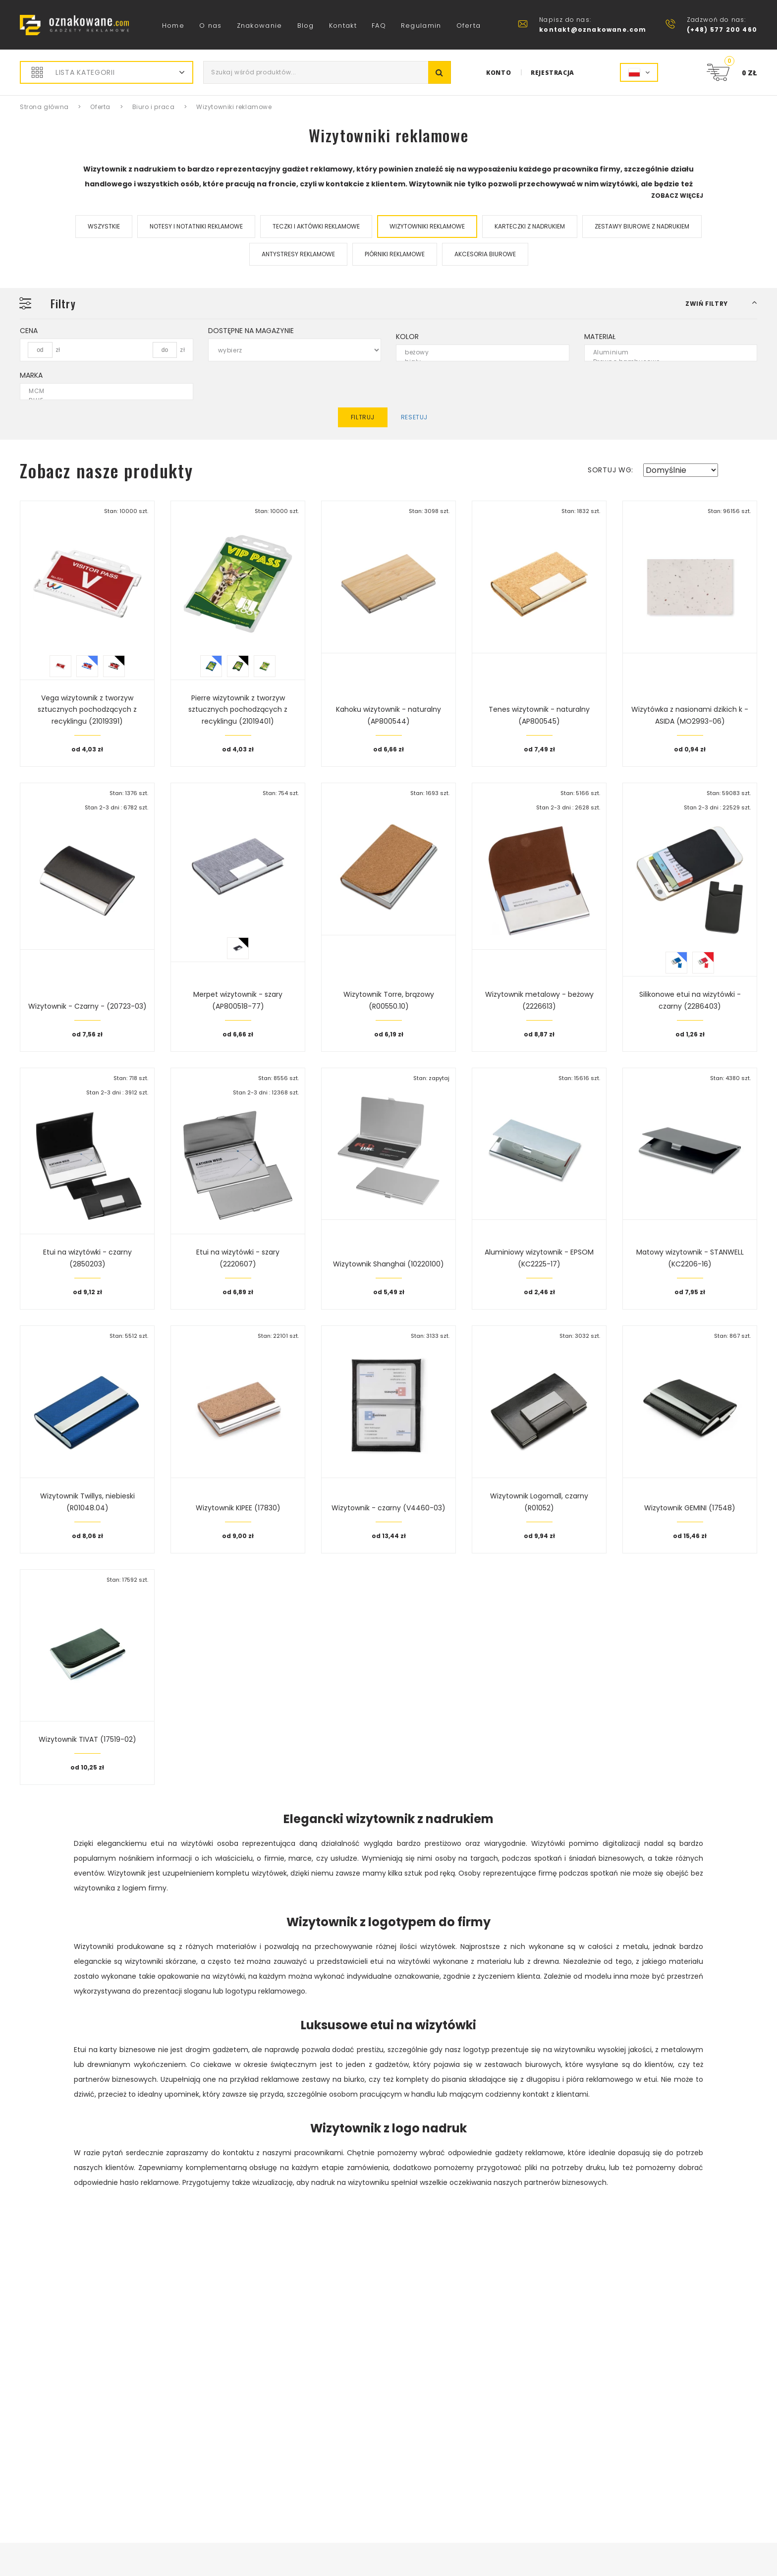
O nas (210, 25)
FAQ (379, 25)
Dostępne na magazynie (251, 331)
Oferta (468, 25)
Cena (29, 331)
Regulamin (421, 25)
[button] (721, 303)
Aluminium (664, 352)
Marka (31, 375)
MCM (100, 391)
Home (173, 25)
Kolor (407, 337)
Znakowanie (259, 25)
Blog (305, 25)
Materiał (599, 337)
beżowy (476, 352)
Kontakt (343, 25)
